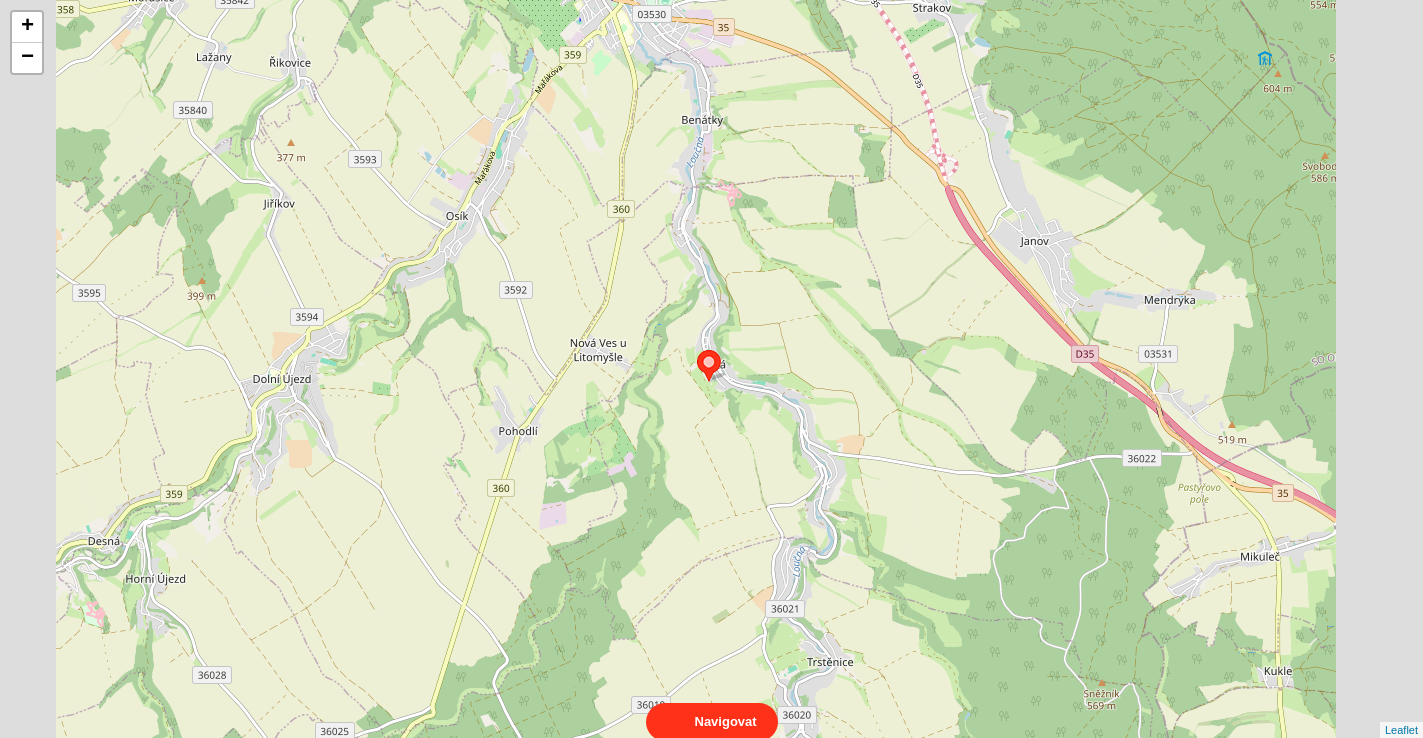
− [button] (27, 58)
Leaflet (1401, 712)
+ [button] (27, 27)
